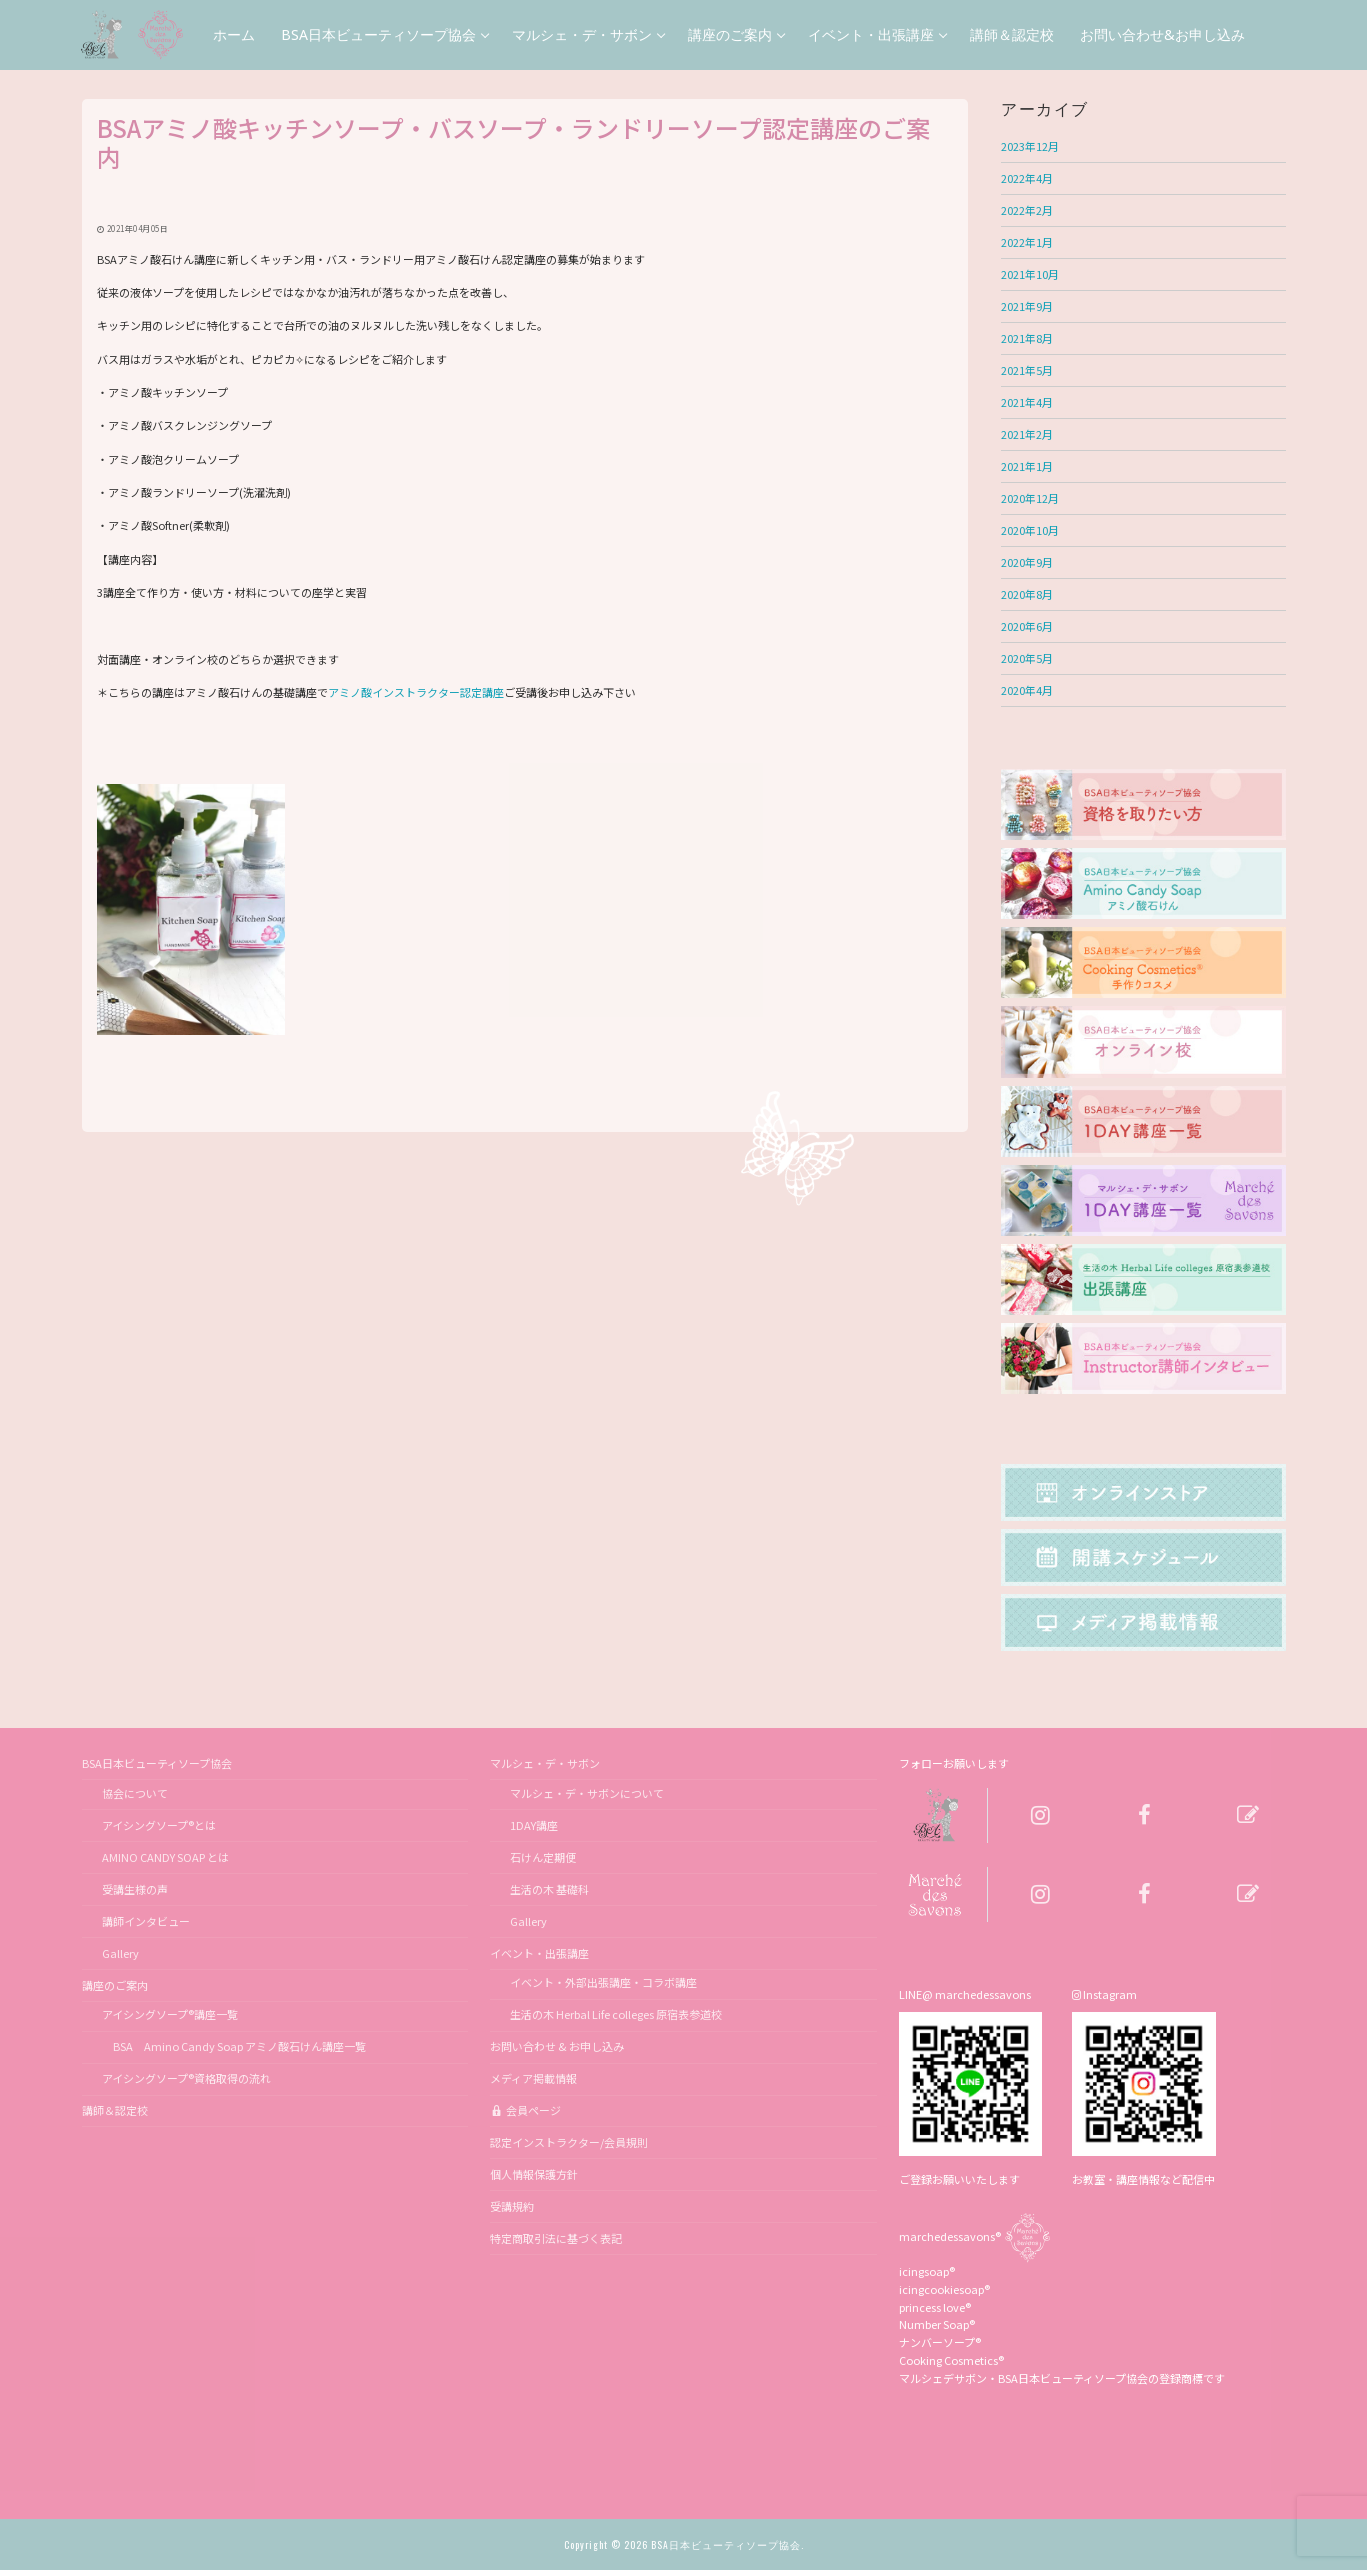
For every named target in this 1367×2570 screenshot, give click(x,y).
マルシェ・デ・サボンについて (587, 1793)
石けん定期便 (543, 1857)
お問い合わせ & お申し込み (557, 2046)
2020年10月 (1030, 530)
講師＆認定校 (115, 2110)
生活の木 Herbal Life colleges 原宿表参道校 (616, 2014)
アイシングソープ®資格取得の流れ (186, 2078)
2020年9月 (1027, 562)
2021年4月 (1027, 402)
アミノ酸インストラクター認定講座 (416, 692)
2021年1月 (1027, 466)
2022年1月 (1027, 242)
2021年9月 (1027, 306)
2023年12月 (1030, 146)
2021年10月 (1030, 274)
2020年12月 (1030, 498)
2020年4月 (1027, 690)
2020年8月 (1027, 594)
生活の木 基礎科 (549, 1889)
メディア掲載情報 (533, 2078)
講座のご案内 (116, 1985)
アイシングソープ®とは (159, 1825)
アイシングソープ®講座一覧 (170, 2014)
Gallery (120, 1953)
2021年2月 (1027, 434)
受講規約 (512, 2206)
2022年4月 (1027, 178)
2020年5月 (1027, 658)
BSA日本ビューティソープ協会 (158, 1763)
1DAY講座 (534, 1825)
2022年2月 (1027, 210)
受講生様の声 (135, 1889)
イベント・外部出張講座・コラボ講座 (603, 1982)
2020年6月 (1027, 626)
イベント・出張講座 (540, 1953)
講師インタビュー (146, 1921)
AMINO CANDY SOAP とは (165, 1857)
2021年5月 (1027, 370)
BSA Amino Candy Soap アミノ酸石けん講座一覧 (234, 2046)
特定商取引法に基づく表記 (556, 2238)
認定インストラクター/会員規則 (569, 2142)
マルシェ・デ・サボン (546, 1763)
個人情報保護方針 (534, 2174)
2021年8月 (1027, 338)
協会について (135, 1793)
